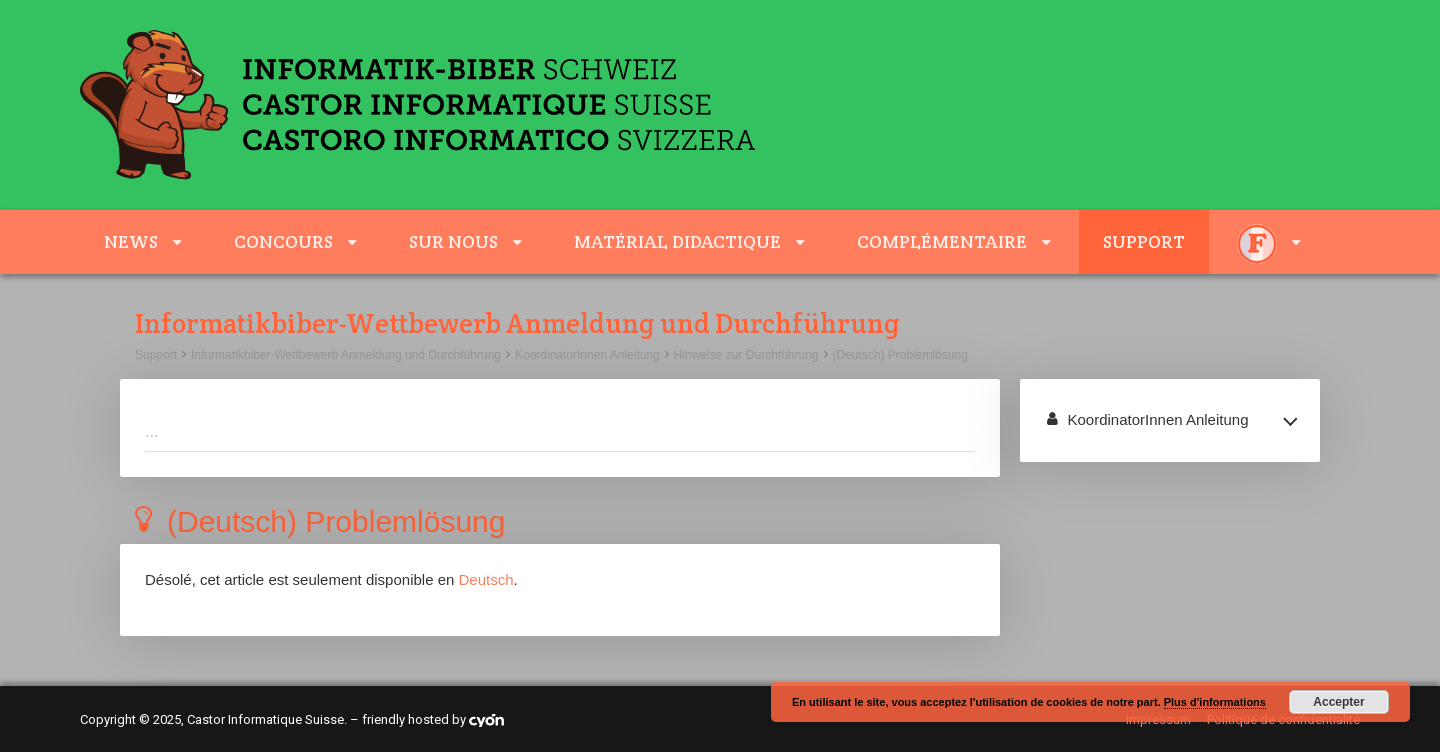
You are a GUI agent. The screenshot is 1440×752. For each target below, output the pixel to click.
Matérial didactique (677, 241)
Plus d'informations (1215, 702)
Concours (283, 241)
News (131, 241)
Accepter (1338, 702)
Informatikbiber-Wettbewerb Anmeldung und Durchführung (346, 355)
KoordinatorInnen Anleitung (587, 355)
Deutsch (486, 579)
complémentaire (942, 241)
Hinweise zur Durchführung (746, 355)
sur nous (453, 241)
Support (1144, 241)
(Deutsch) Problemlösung (900, 355)
